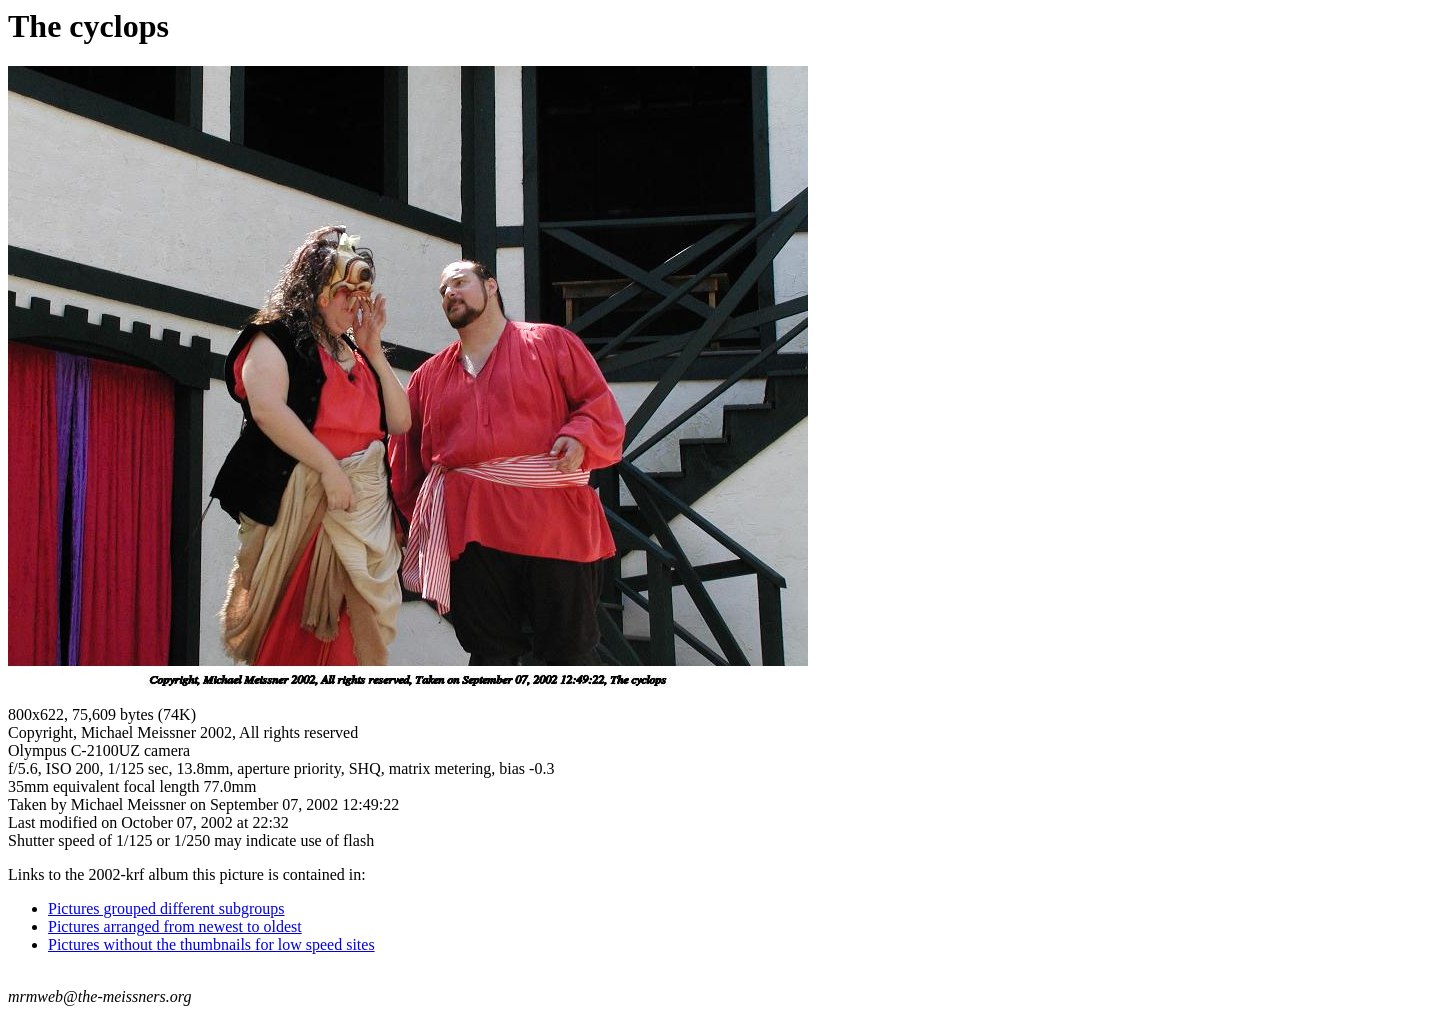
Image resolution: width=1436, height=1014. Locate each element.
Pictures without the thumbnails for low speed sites (211, 944)
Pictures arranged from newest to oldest (175, 926)
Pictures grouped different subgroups (166, 908)
